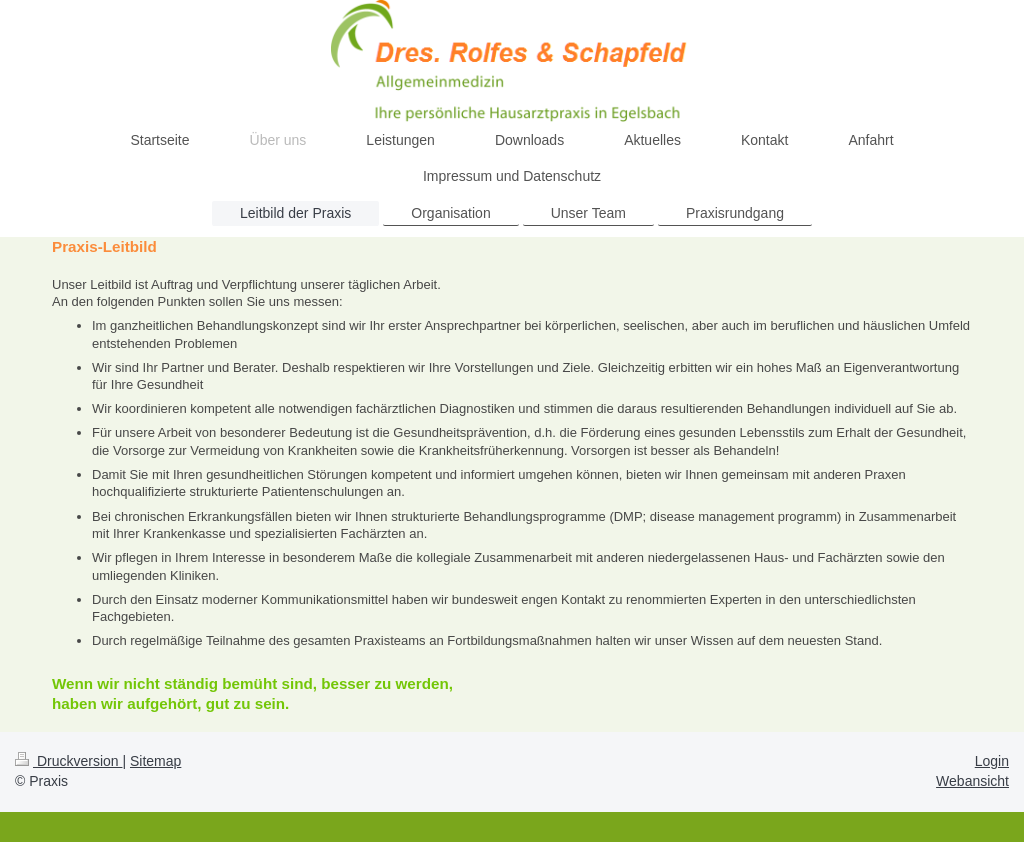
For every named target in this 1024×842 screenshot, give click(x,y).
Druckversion (68, 761)
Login (992, 761)
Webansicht (972, 781)
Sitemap (155, 761)
